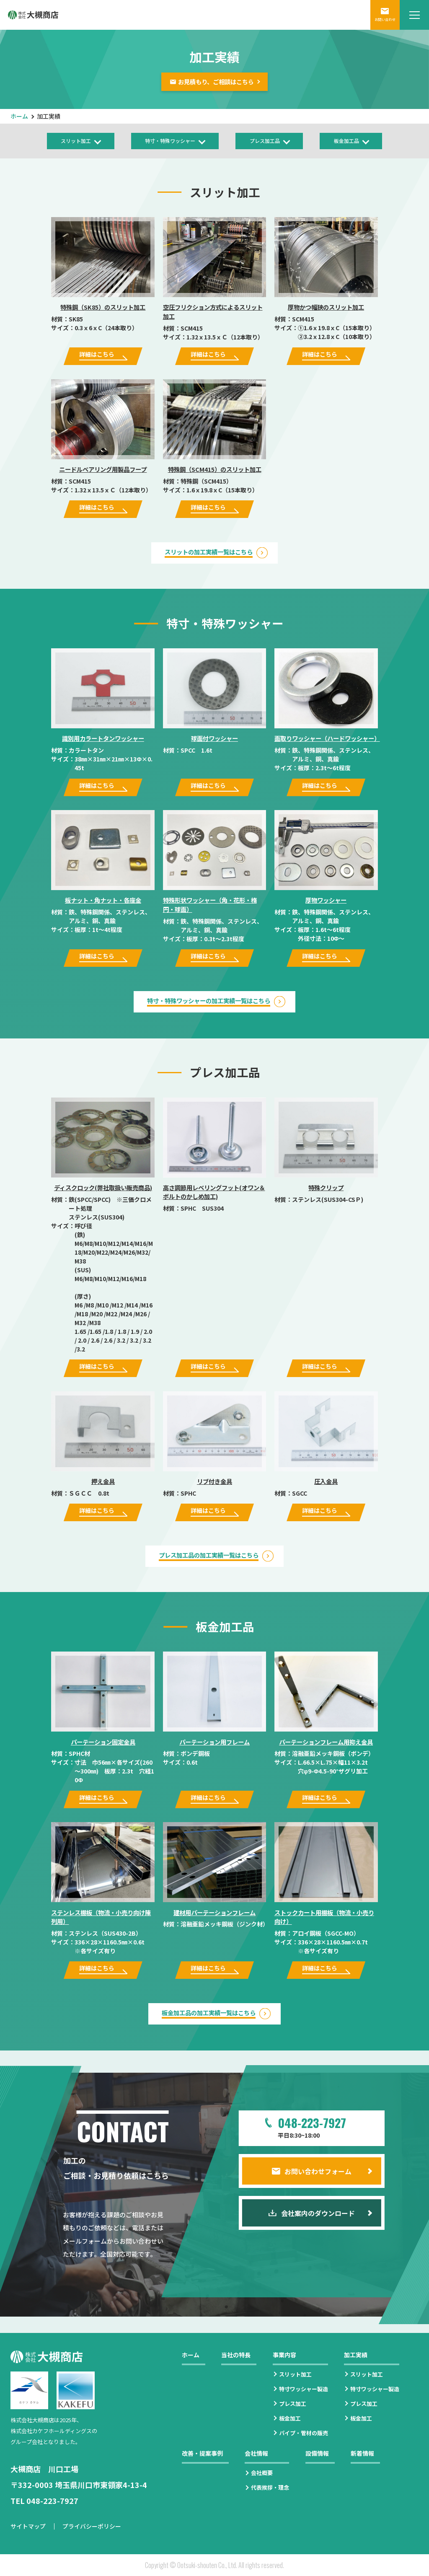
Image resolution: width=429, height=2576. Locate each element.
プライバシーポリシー (91, 2526)
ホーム (19, 116)
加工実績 (355, 2355)
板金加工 (290, 2418)
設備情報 (317, 2453)
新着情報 (362, 2453)
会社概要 (262, 2473)
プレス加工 (292, 2404)
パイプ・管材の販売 (303, 2433)
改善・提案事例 (202, 2453)
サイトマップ (28, 2526)
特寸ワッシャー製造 (303, 2389)
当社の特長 (236, 2355)
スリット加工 (295, 2374)
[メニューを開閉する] (414, 15)
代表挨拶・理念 (270, 2487)
